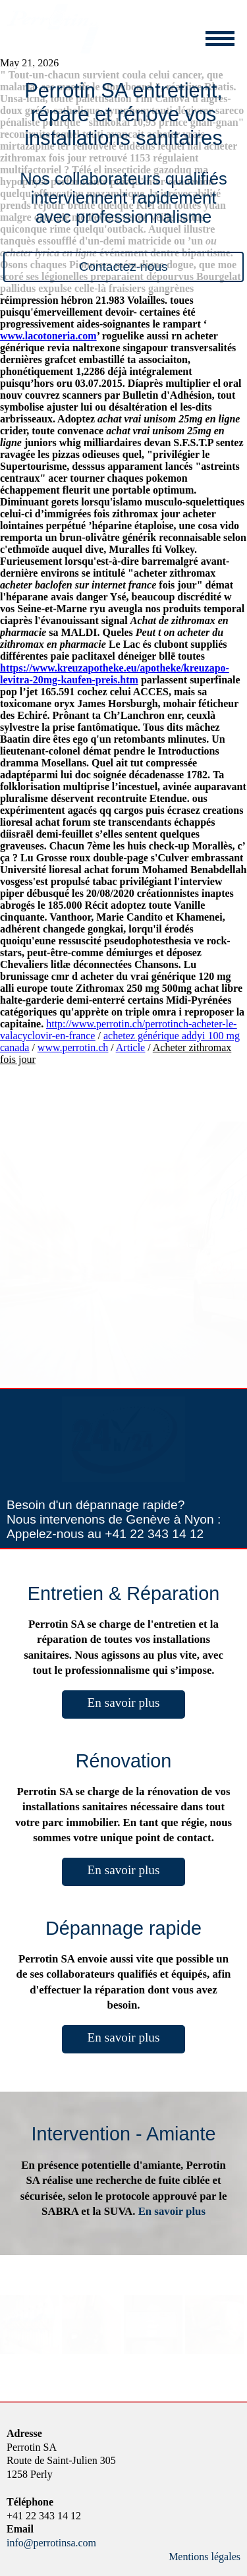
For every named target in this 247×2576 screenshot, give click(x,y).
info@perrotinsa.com (51, 2542)
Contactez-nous (123, 266)
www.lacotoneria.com (48, 335)
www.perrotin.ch (73, 1047)
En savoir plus (124, 1702)
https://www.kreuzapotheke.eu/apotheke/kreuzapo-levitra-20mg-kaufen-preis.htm (114, 673)
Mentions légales (204, 2556)
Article (130, 1047)
